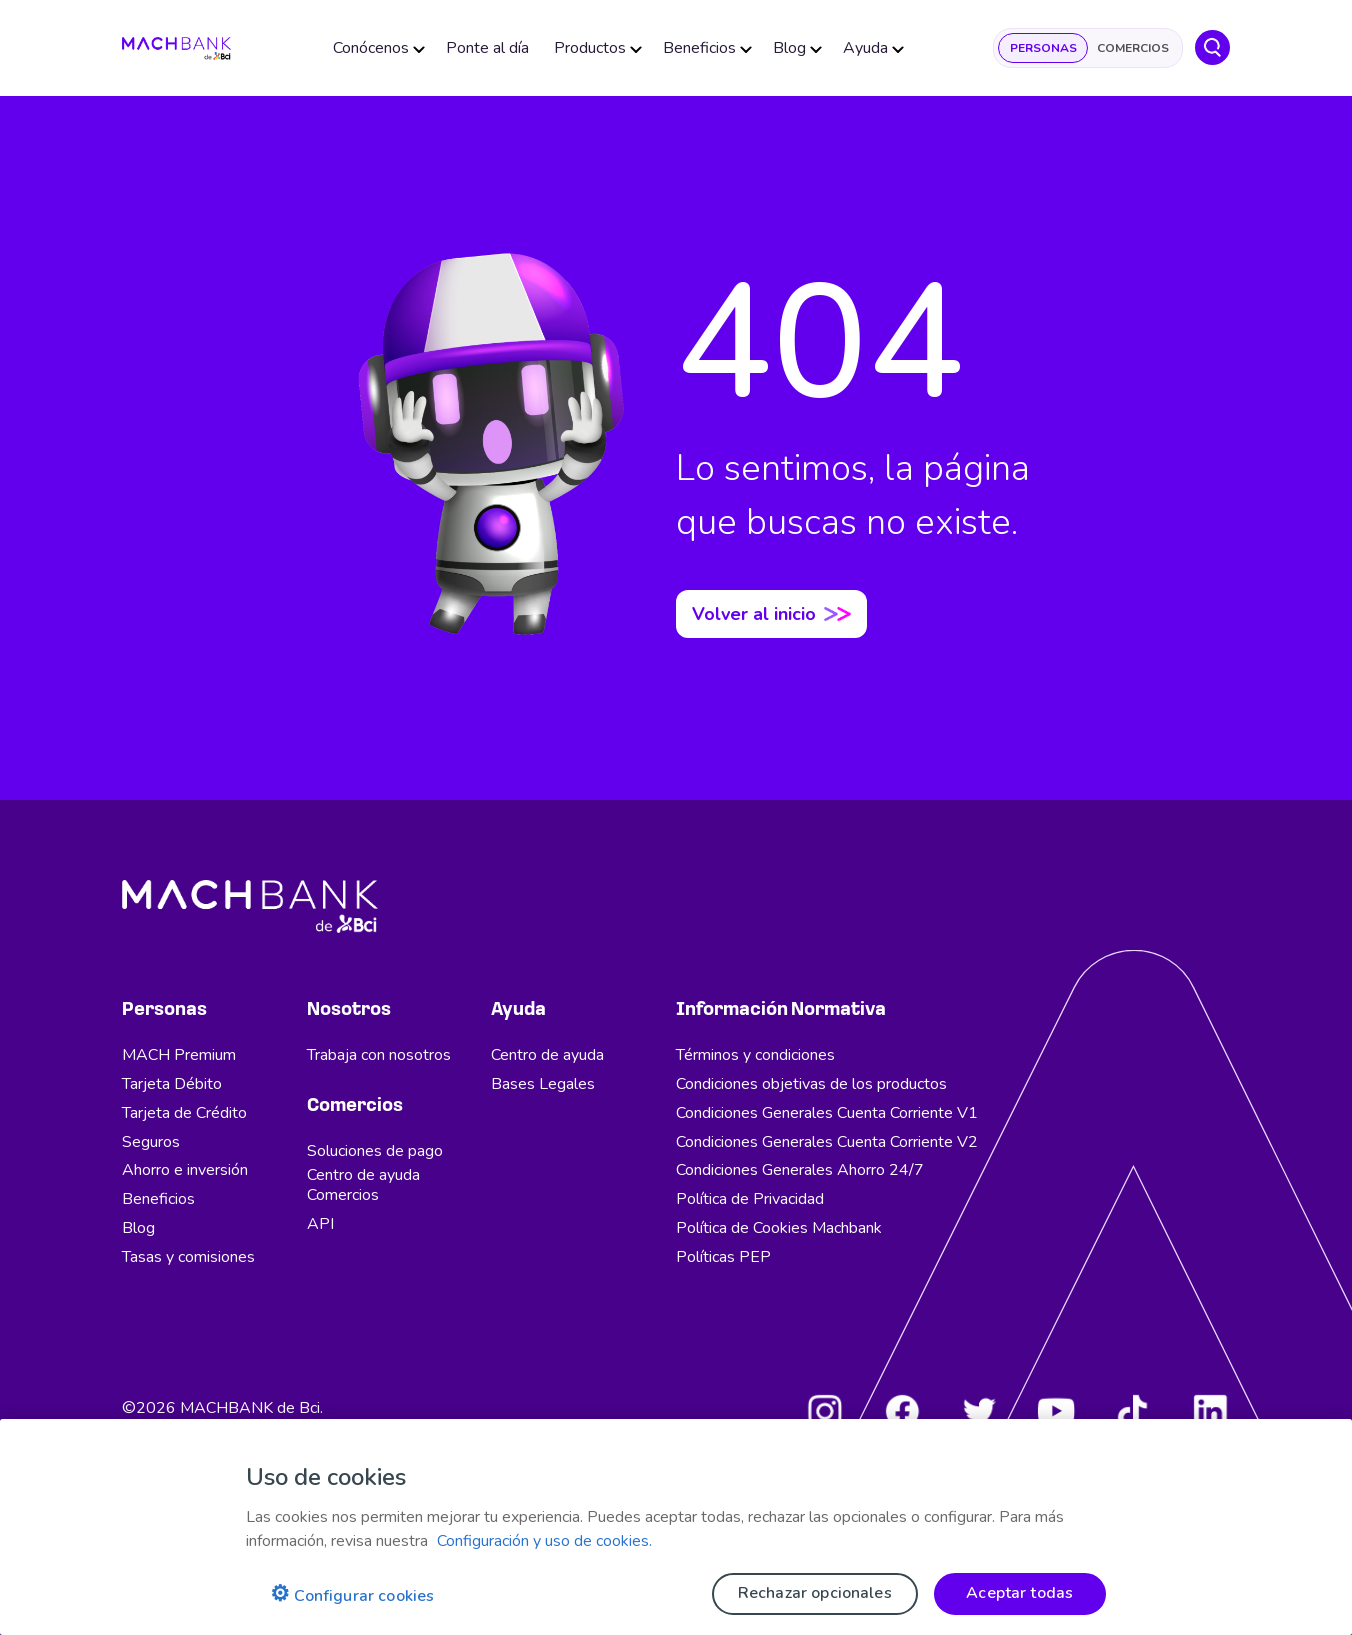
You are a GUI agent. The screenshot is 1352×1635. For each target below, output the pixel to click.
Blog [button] (792, 50)
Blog (138, 1228)
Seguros (151, 1142)
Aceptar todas (1019, 1593)
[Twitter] (979, 1411)
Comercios (1133, 50)
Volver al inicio (771, 614)
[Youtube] (1056, 1411)
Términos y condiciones (755, 1055)
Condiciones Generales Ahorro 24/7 (800, 1170)
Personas (1043, 50)
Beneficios (158, 1199)
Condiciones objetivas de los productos (811, 1084)
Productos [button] (594, 50)
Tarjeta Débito (172, 1084)
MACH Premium (179, 1055)
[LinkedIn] (1210, 1411)
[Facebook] (902, 1411)
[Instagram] (825, 1411)
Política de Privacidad (750, 1199)
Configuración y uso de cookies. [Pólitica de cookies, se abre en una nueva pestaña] (544, 1541)
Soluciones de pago (375, 1151)
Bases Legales (543, 1084)
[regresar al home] (179, 50)
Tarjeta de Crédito (184, 1113)
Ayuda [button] (868, 50)
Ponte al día (490, 50)
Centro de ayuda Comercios (363, 1185)
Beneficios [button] (702, 50)
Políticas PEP (723, 1257)
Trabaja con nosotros (379, 1055)
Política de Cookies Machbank (779, 1228)
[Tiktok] (1133, 1411)
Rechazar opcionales (815, 1593)
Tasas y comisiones (188, 1257)
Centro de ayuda (547, 1055)
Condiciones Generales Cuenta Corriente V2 (827, 1142)
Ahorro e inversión (185, 1170)
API (320, 1224)
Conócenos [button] (374, 50)
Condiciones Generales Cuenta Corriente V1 (827, 1113)
